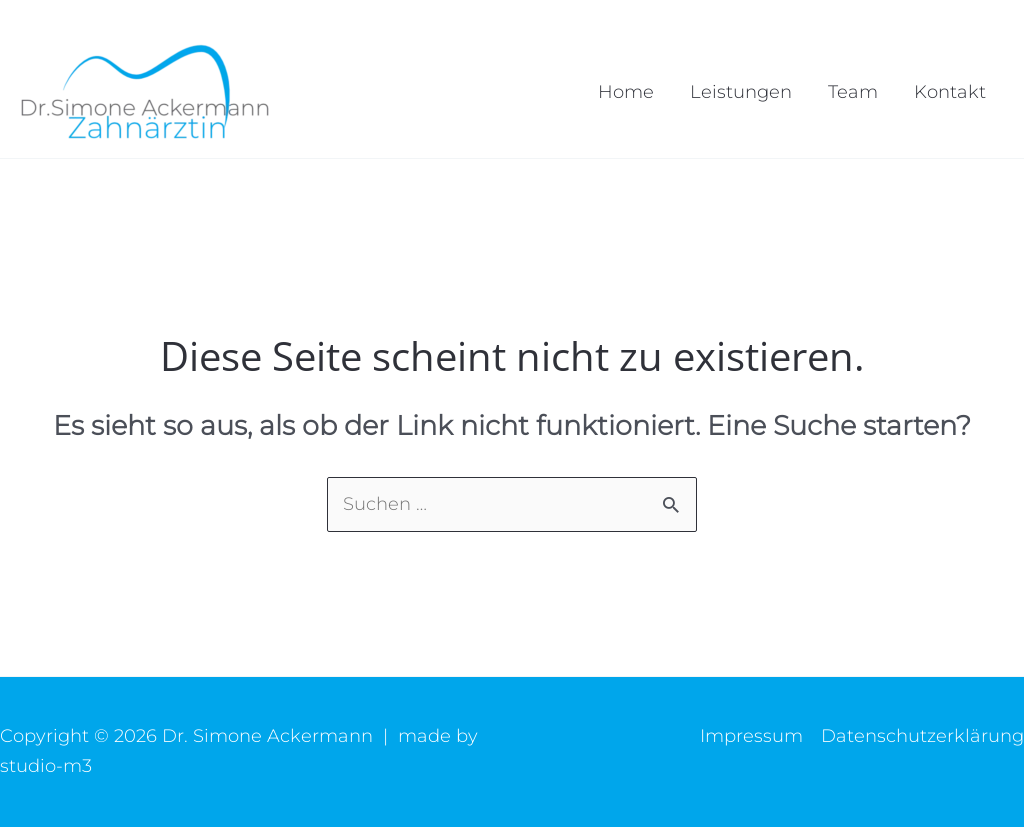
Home (626, 92)
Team (853, 92)
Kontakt (950, 92)
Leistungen (741, 92)
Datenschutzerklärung (922, 736)
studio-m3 (46, 766)
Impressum (751, 736)
